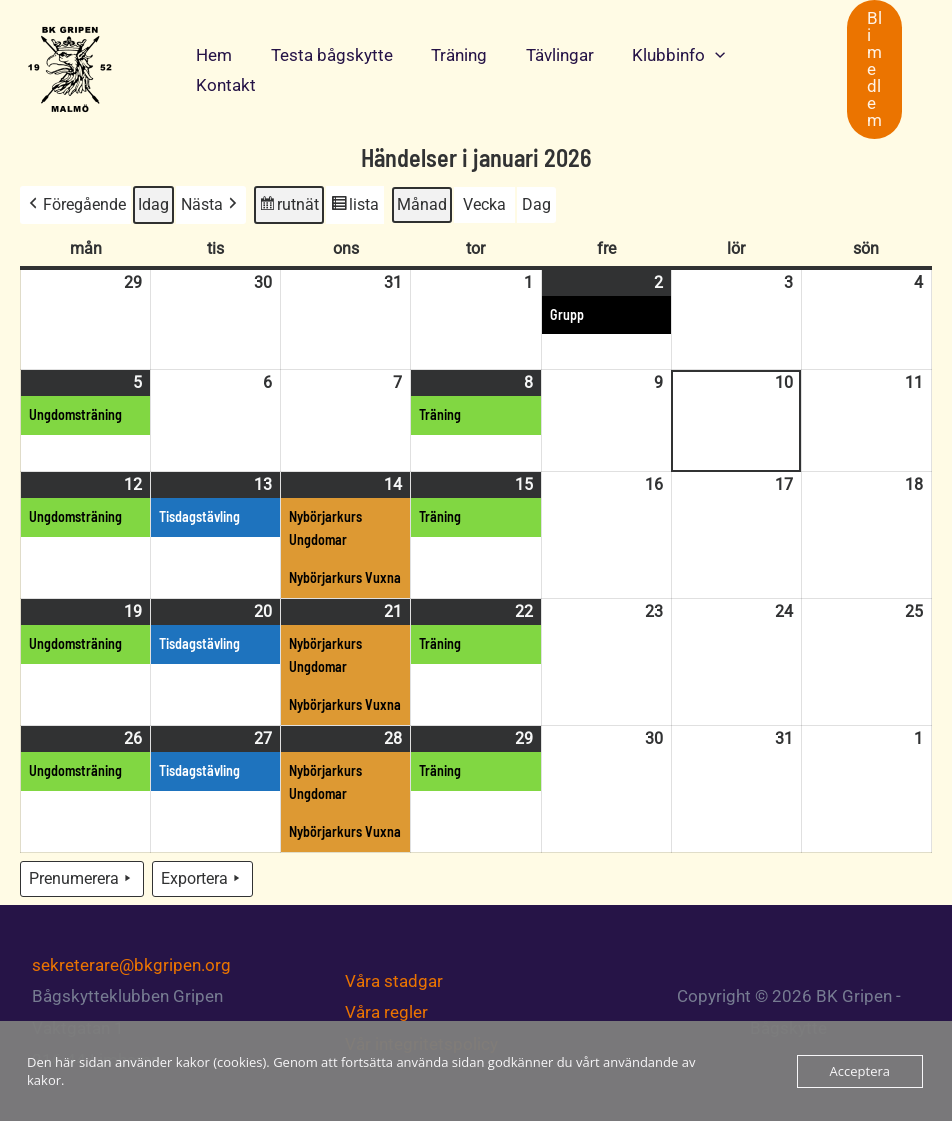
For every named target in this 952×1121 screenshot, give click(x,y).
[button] (874, 69)
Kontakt (224, 85)
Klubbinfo (658, 55)
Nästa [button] (211, 205)
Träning (448, 55)
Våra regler (386, 1012)
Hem (212, 55)
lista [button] (354, 207)
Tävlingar (544, 55)
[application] (695, 55)
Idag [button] (153, 204)
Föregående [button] (75, 205)
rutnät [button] (288, 207)
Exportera (202, 879)
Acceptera (860, 1071)
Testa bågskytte (325, 55)
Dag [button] (536, 204)
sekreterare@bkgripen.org (131, 965)
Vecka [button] (484, 204)
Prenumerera (82, 879)
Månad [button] (422, 204)
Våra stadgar (394, 981)
